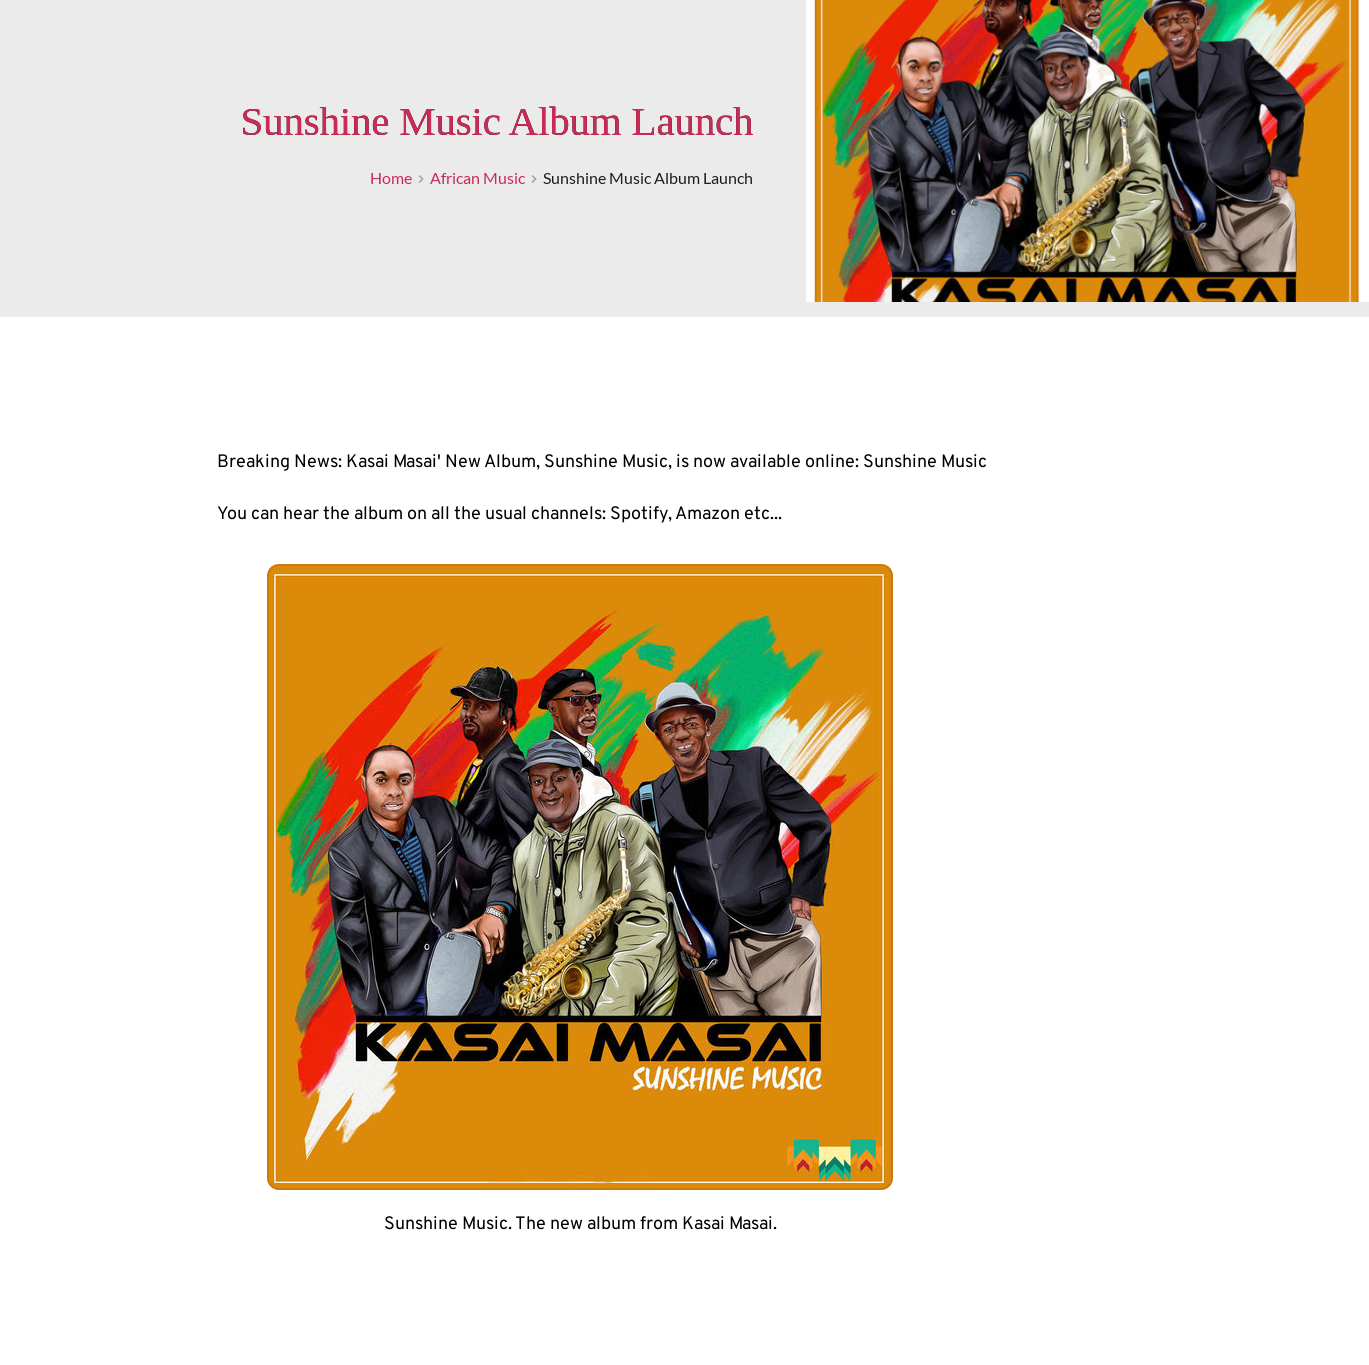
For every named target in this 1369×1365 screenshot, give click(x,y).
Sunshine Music (925, 462)
